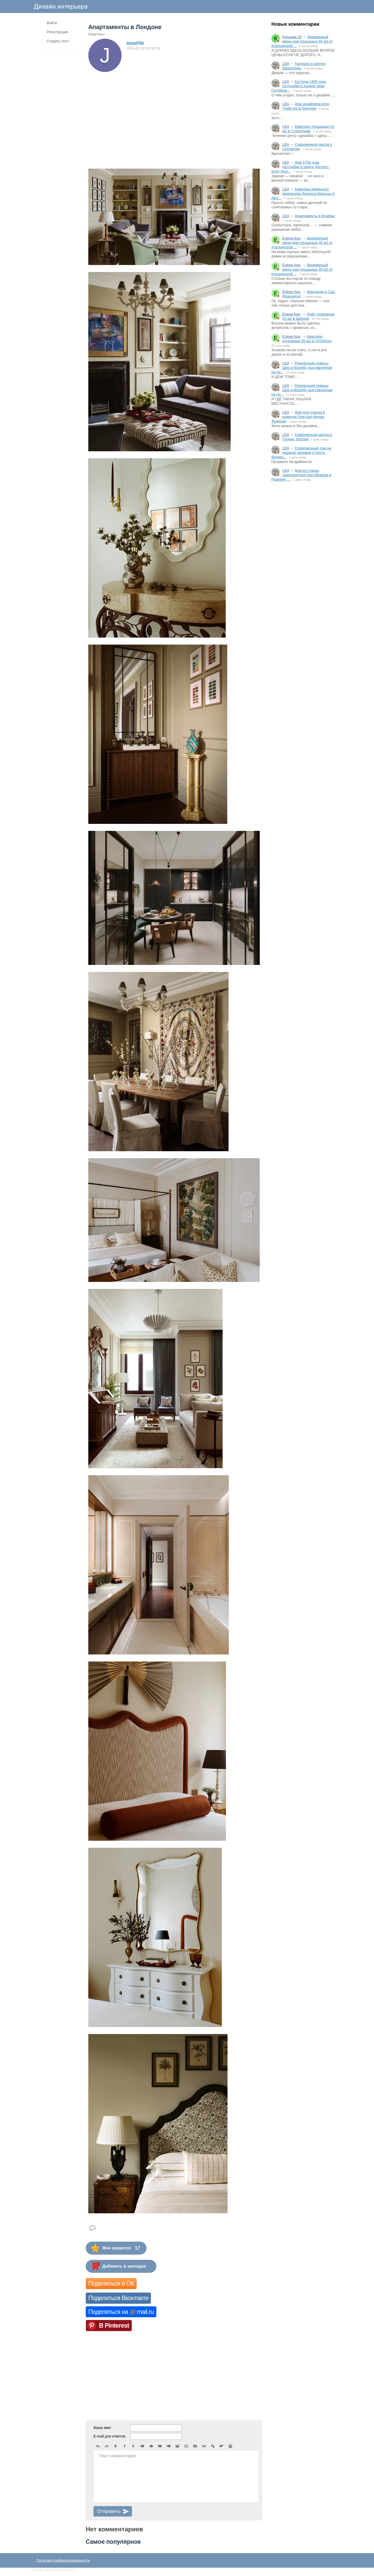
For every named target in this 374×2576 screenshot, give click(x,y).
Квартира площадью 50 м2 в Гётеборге (307, 338)
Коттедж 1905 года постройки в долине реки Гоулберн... (298, 86)
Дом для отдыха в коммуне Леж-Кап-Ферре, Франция (298, 416)
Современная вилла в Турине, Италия (307, 437)
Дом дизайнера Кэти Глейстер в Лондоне (305, 106)
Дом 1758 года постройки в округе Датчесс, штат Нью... (300, 166)
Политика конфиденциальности (63, 2560)
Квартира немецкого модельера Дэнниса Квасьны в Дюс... (303, 193)
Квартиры (96, 34)
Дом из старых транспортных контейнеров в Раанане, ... (301, 474)
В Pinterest (114, 2325)
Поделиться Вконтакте (118, 2297)
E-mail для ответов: (110, 2436)
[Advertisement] (304, 572)
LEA (285, 64)
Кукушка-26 (292, 37)
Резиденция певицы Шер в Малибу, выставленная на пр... (301, 367)
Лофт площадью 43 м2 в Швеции (308, 316)
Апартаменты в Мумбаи (315, 216)
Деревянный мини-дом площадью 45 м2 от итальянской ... (302, 41)
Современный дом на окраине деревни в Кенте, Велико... (301, 452)
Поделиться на (121, 2311)
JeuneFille (135, 43)
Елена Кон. (291, 238)
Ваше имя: (102, 2428)
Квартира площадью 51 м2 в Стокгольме (308, 128)
